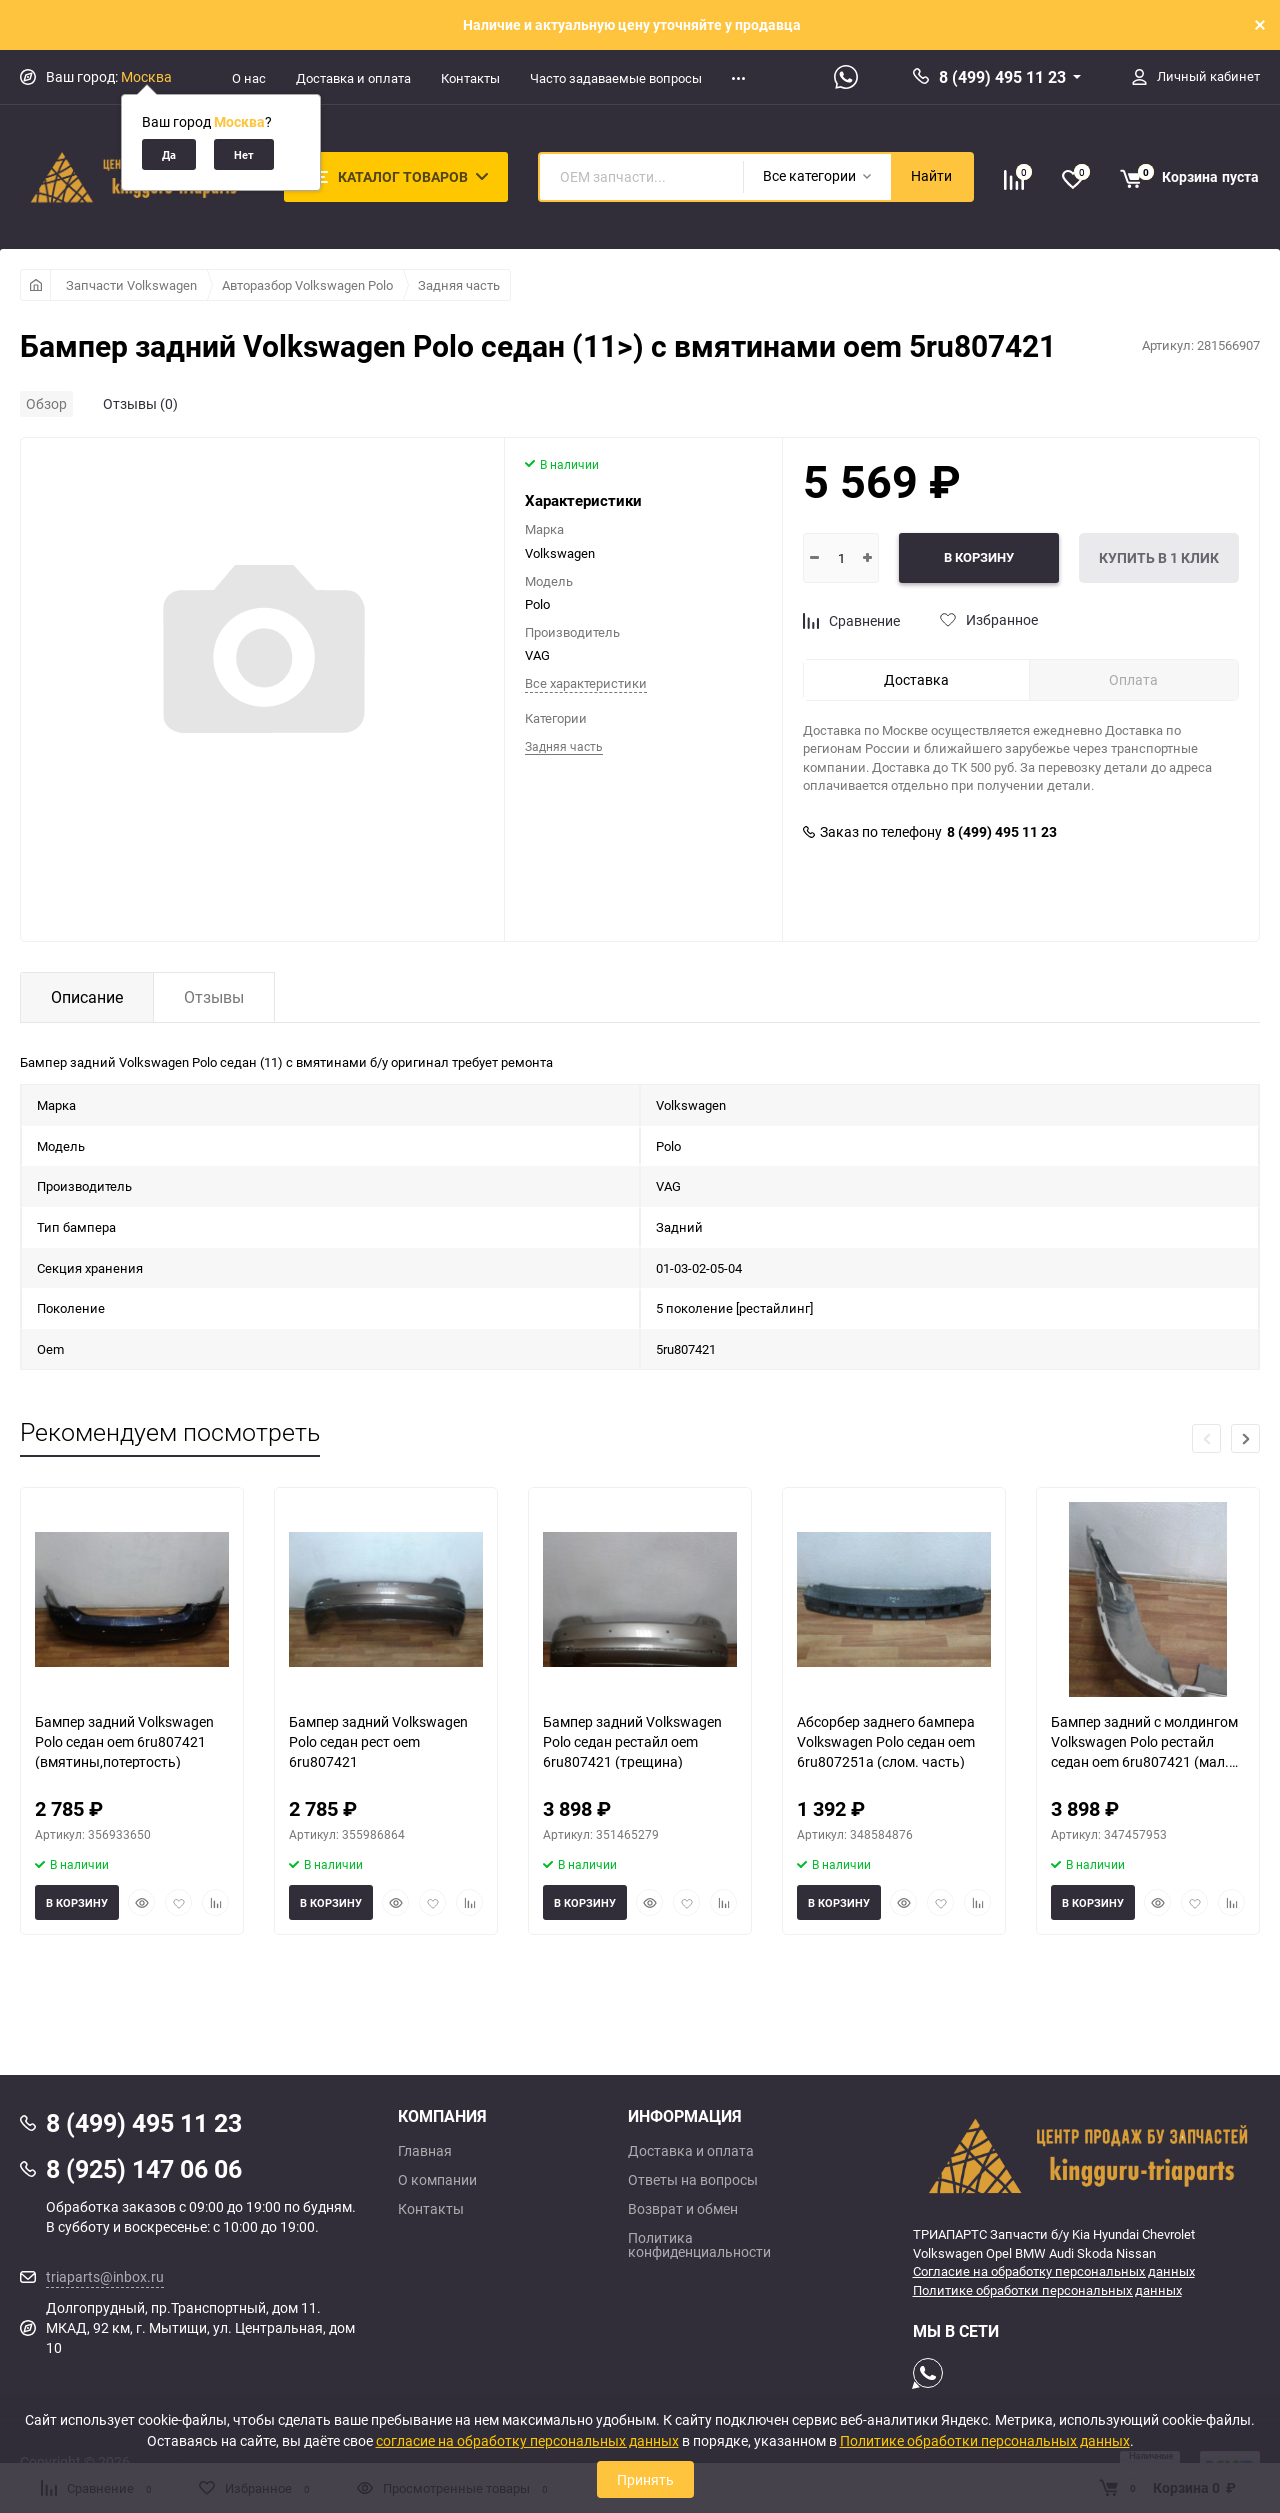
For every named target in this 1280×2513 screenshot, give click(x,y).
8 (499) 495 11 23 (1002, 77)
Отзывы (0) (140, 403)
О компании (437, 2180)
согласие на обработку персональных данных (527, 2440)
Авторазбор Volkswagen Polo (307, 285)
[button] (1245, 1438)
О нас (249, 78)
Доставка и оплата (353, 78)
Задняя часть (459, 285)
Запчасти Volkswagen (131, 285)
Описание (87, 997)
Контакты (470, 78)
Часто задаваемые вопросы (616, 78)
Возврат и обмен (683, 2209)
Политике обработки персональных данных (1047, 2290)
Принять (645, 2479)
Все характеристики (586, 683)
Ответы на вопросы (693, 2180)
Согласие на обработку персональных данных (1054, 2271)
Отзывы (214, 997)
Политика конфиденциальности (699, 2245)
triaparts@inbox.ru (105, 2276)
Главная (425, 2151)
